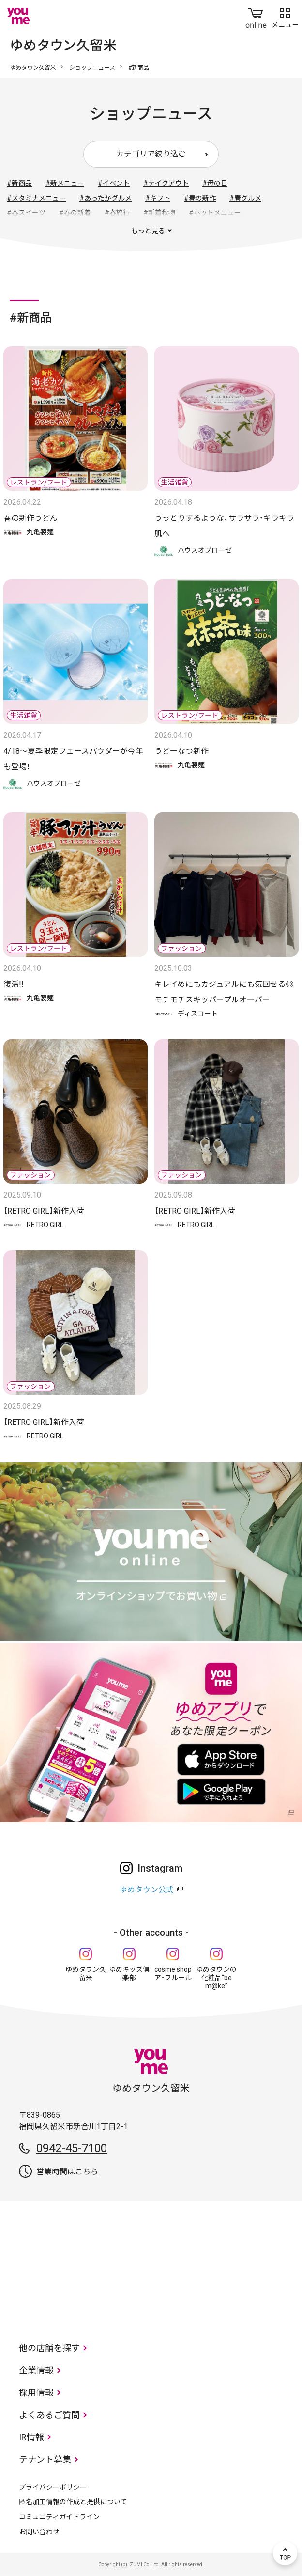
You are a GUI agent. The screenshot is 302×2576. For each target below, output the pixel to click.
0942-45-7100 (71, 2148)
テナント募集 (45, 2459)
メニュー (285, 15)
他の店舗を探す (49, 2348)
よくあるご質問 (49, 2415)
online (256, 15)
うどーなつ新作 (181, 751)
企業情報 (36, 2370)
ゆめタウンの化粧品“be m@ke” (216, 1978)
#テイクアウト (166, 183)
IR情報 (31, 2437)
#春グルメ (245, 198)
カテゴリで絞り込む (151, 153)
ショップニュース (92, 67)
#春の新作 (200, 198)
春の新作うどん (30, 518)
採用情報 (36, 2393)
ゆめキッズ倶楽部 (129, 1974)
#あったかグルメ (105, 198)
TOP (285, 2553)
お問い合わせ (39, 2532)
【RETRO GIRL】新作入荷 (43, 1211)
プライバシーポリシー (53, 2487)
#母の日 (214, 183)
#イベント (114, 183)
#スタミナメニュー (36, 198)
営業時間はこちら (67, 2171)
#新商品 (19, 183)
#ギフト (157, 198)
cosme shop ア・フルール (173, 1974)
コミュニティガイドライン (59, 2517)
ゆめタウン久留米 (33, 67)
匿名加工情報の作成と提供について (73, 2502)
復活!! (13, 984)
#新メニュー (64, 183)
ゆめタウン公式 (147, 1889)
